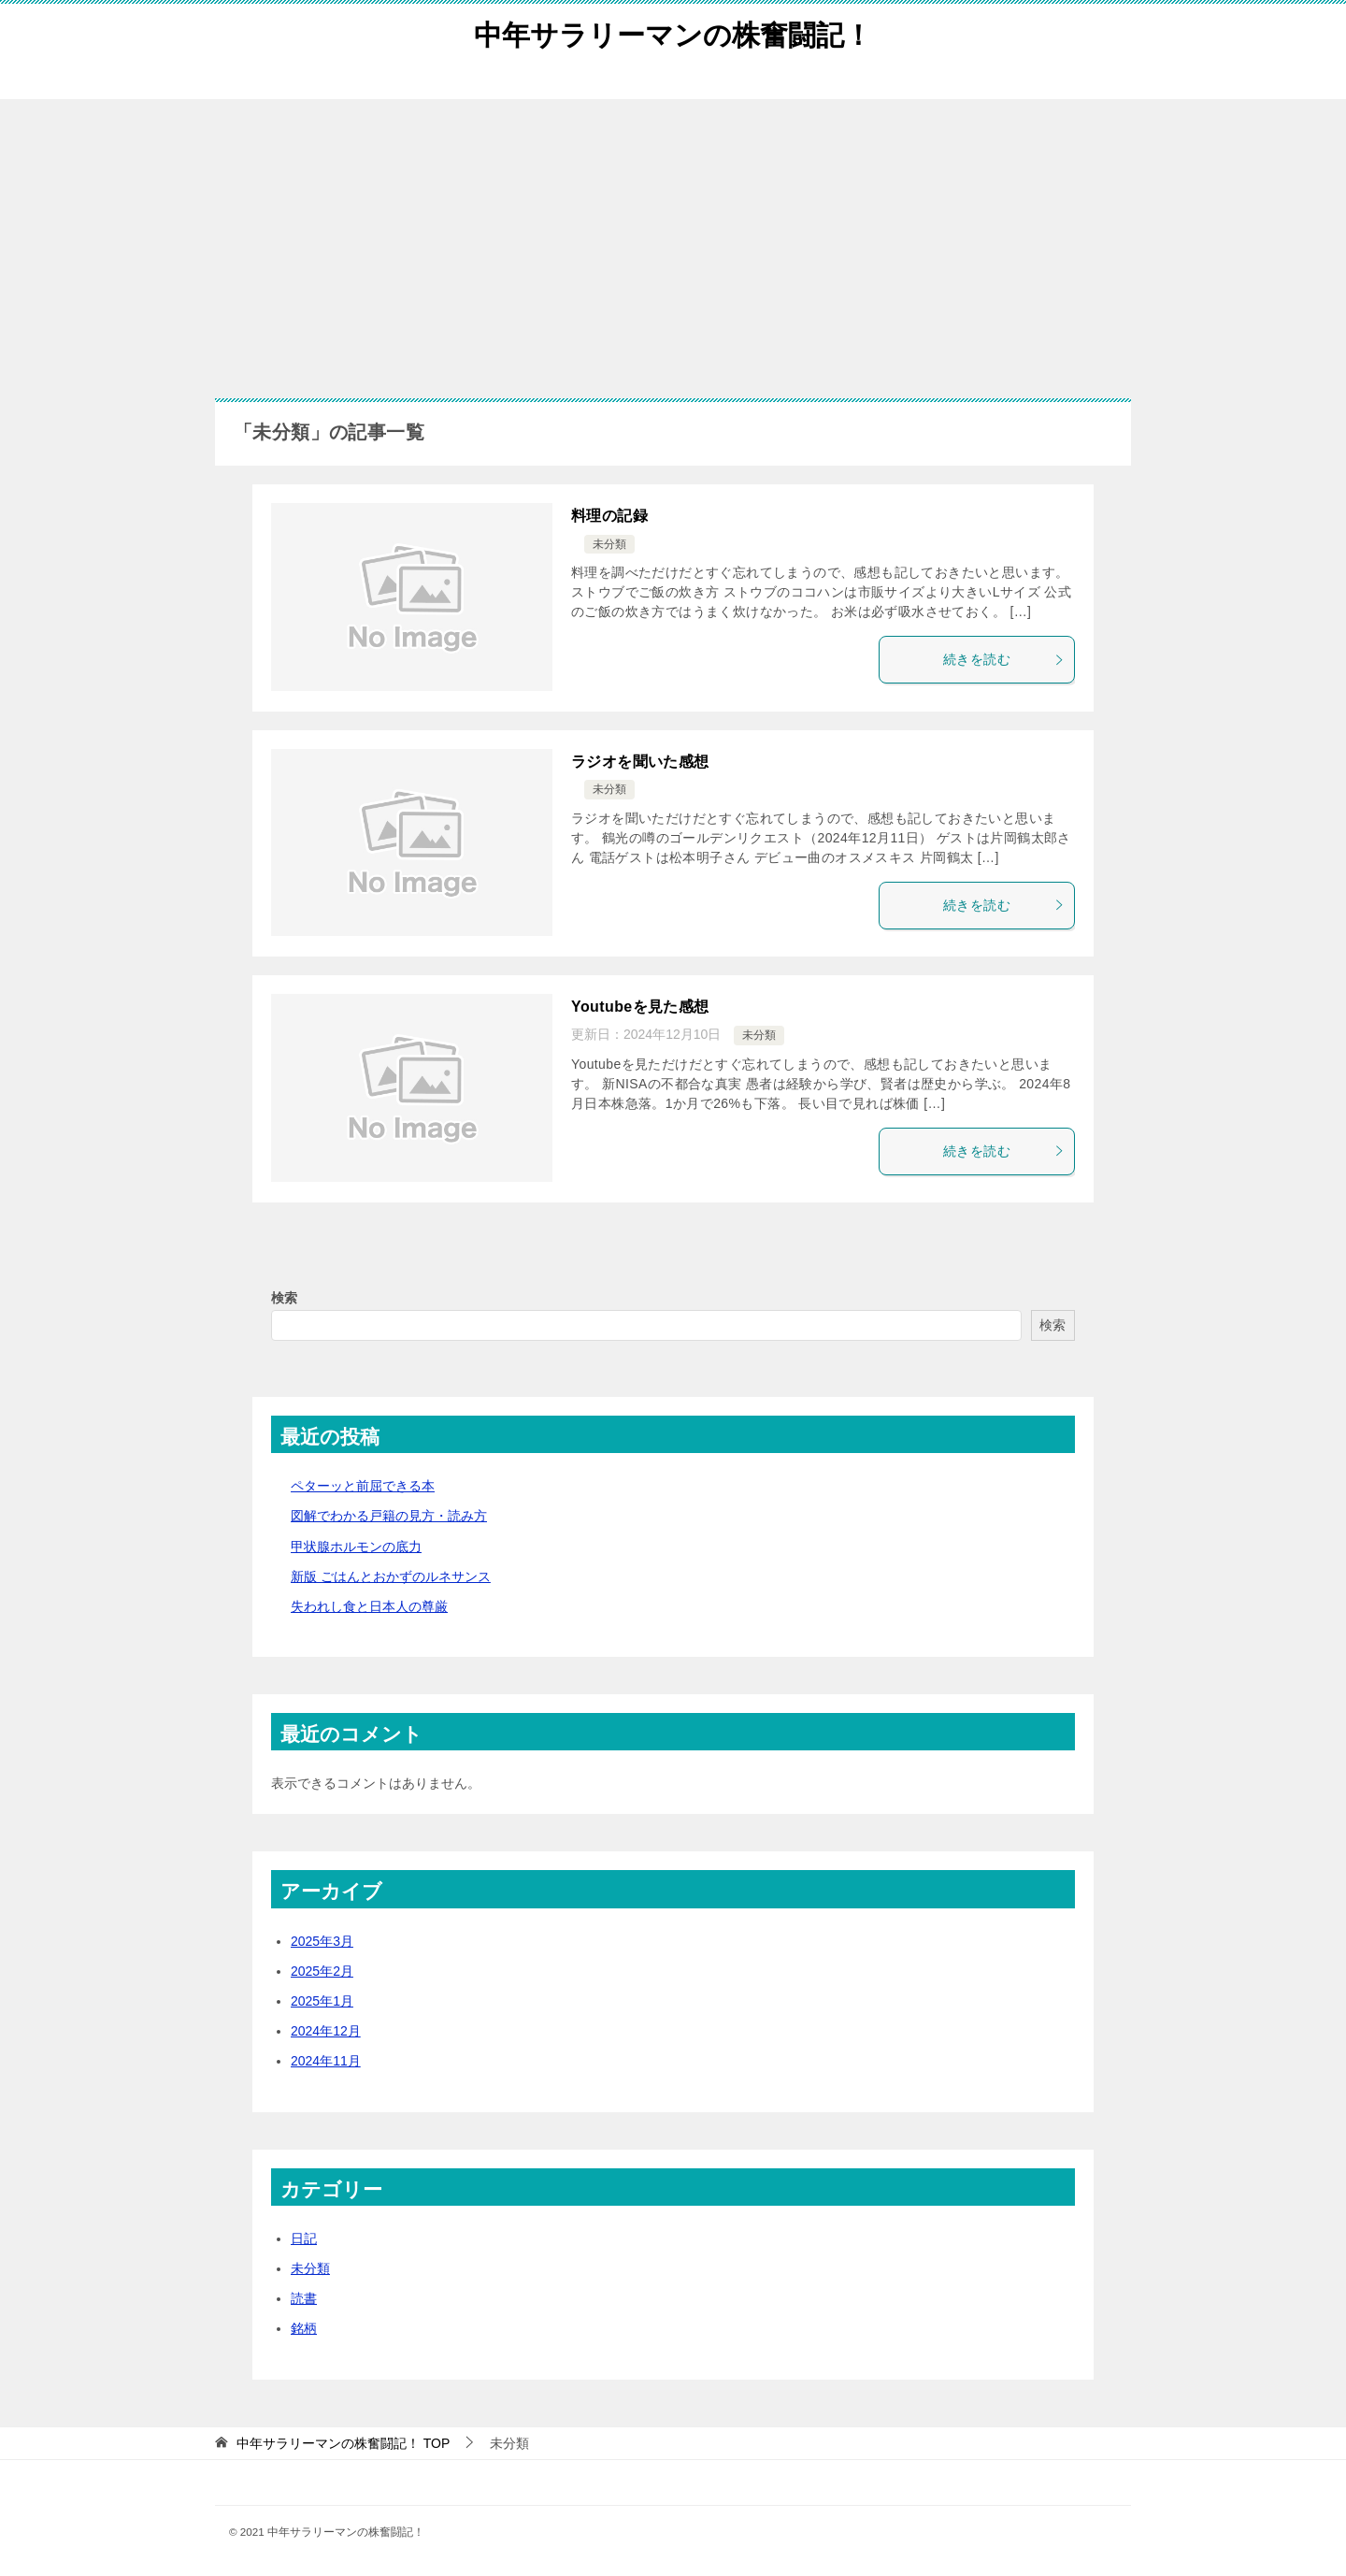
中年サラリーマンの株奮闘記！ (673, 32)
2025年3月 (322, 1941)
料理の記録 (609, 516)
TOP (343, 2443)
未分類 (609, 544)
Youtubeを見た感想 (640, 1007)
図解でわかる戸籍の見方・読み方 (389, 1515)
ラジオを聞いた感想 (640, 762)
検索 (284, 1297)
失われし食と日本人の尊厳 (369, 1606)
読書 (304, 2298)
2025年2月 (322, 1971)
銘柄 (304, 2328)
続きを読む (1004, 659)
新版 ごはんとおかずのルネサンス (391, 1576)
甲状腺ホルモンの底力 (356, 1546)
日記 (304, 2238)
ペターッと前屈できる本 (363, 1485)
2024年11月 (326, 2060)
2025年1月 (322, 2000)
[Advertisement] (673, 239)
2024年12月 (326, 2030)
